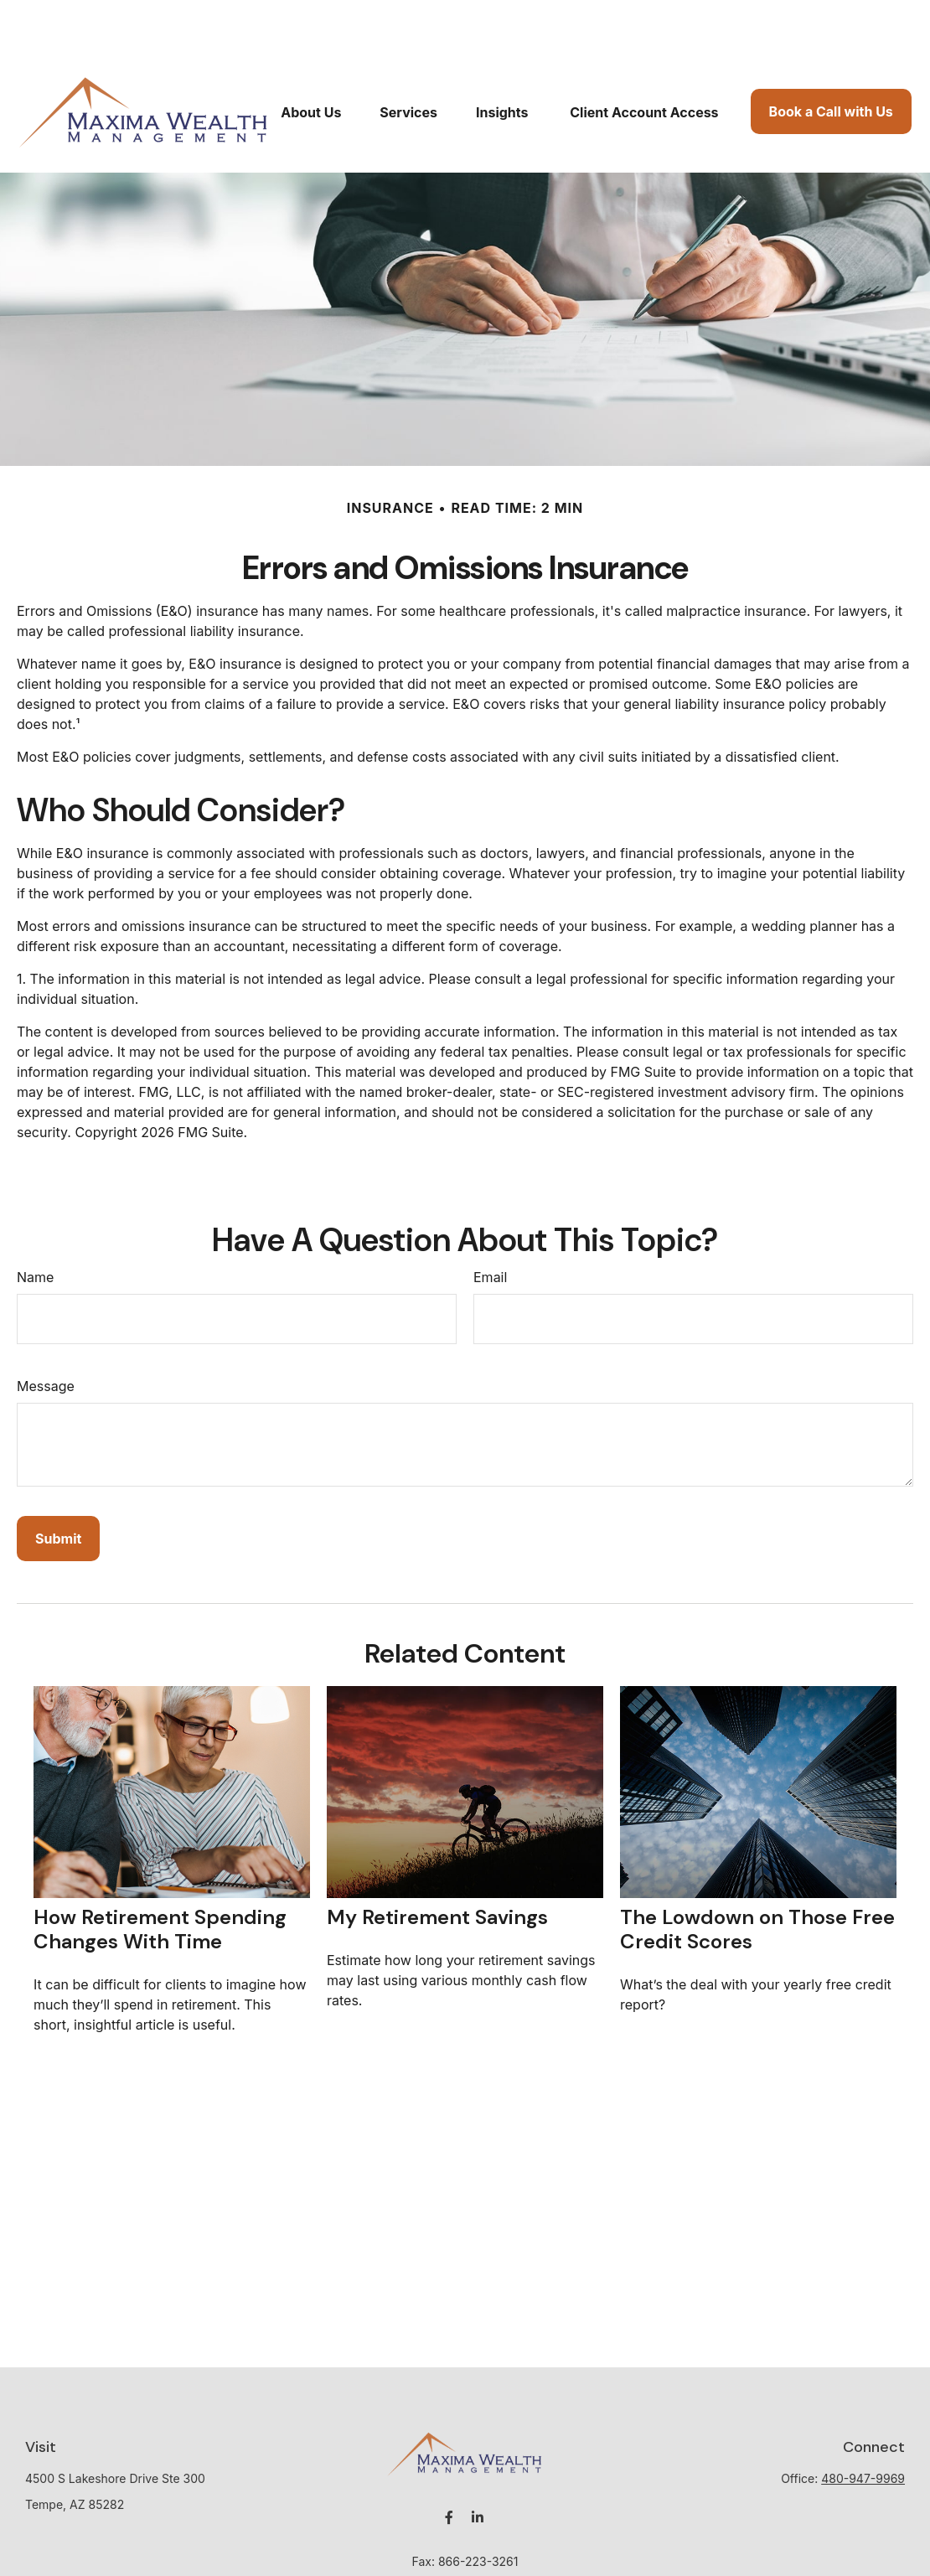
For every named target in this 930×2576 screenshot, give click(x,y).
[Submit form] (58, 1488)
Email (490, 1226)
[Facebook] (448, 2467)
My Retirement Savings (437, 1867)
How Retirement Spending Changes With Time (160, 1879)
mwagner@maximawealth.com (465, 2539)
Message (46, 1335)
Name (35, 1226)
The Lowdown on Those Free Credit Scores (757, 1879)
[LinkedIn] (478, 2467)
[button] (311, 61)
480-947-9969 (863, 2428)
